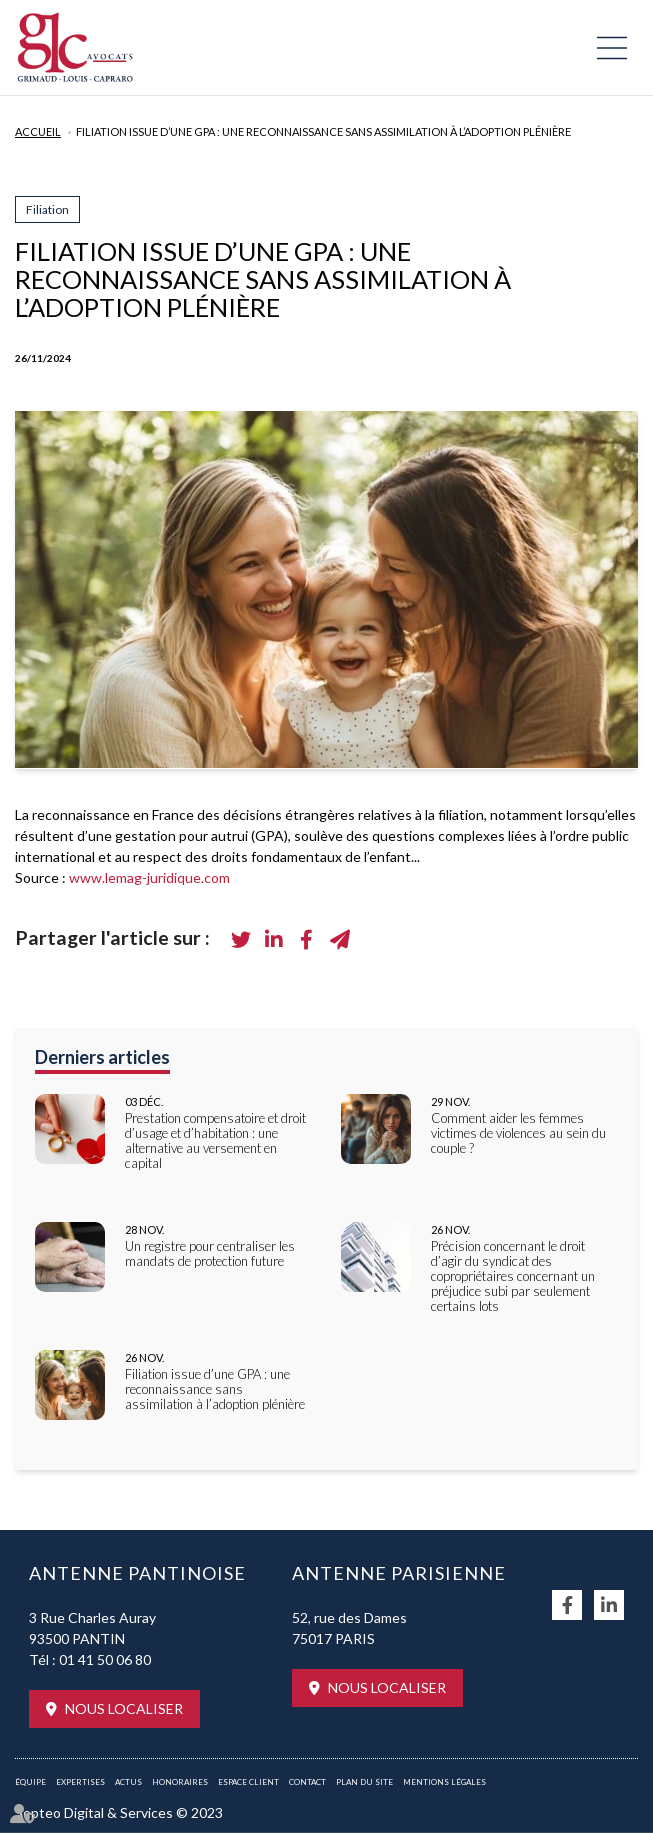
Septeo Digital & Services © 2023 (119, 1812)
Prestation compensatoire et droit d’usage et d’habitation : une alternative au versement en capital (215, 1141)
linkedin (609, 1605)
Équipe (30, 1782)
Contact (307, 1782)
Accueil (38, 131)
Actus (128, 1782)
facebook (567, 1605)
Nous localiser (124, 1708)
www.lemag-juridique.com (149, 877)
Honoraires (180, 1782)
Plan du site (364, 1782)
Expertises (80, 1782)
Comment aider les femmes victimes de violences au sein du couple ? (518, 1133)
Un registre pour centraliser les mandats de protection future (210, 1254)
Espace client (248, 1782)
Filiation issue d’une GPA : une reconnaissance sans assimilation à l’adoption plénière (323, 131)
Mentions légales (444, 1782)
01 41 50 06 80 (105, 1659)
